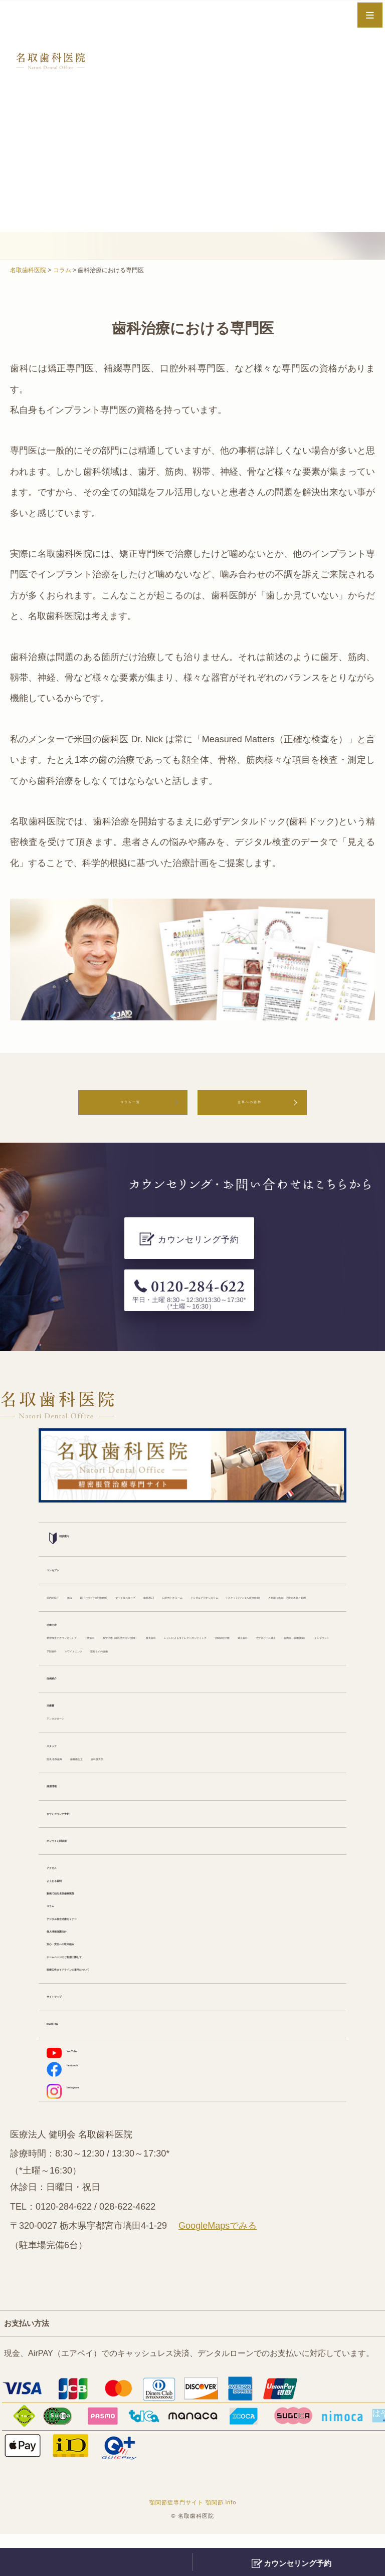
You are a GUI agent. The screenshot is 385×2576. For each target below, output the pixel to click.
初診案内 (70, 1486)
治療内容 (63, 1602)
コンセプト (67, 1516)
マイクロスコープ (245, 1545)
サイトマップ (71, 2029)
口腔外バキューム (79, 1559)
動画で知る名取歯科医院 (91, 1915)
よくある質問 (71, 1901)
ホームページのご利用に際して (103, 1986)
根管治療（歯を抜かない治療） (247, 1616)
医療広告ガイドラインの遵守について (115, 2000)
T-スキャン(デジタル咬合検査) (269, 1559)
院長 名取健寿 (72, 1773)
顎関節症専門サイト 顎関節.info (193, 2544)
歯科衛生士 (125, 1773)
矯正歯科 (303, 1630)
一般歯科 (167, 1616)
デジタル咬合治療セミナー (95, 1944)
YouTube (73, 2085)
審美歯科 (63, 1630)
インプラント (223, 1644)
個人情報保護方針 (79, 1958)
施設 (103, 1545)
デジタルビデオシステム (163, 1559)
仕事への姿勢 (250, 1107)
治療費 (59, 1716)
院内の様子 (67, 1545)
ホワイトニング (75, 1658)
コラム (59, 1930)
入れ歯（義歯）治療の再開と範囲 (107, 1573)
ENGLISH (65, 2058)
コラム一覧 (130, 1107)
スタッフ (63, 1759)
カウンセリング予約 (83, 1830)
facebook (74, 2106)
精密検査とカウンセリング (95, 1616)
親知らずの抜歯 (139, 1658)
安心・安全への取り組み (91, 1972)
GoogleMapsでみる (217, 2268)
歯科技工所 (173, 1773)
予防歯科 (271, 1644)
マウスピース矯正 (79, 1644)
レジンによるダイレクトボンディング (155, 1630)
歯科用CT (302, 1545)
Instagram (76, 2129)
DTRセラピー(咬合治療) (162, 1545)
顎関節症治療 (255, 1630)
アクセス (63, 1887)
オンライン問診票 (79, 1858)
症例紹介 (63, 1687)
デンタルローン (75, 1730)
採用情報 (63, 1801)
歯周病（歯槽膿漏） (155, 1644)
